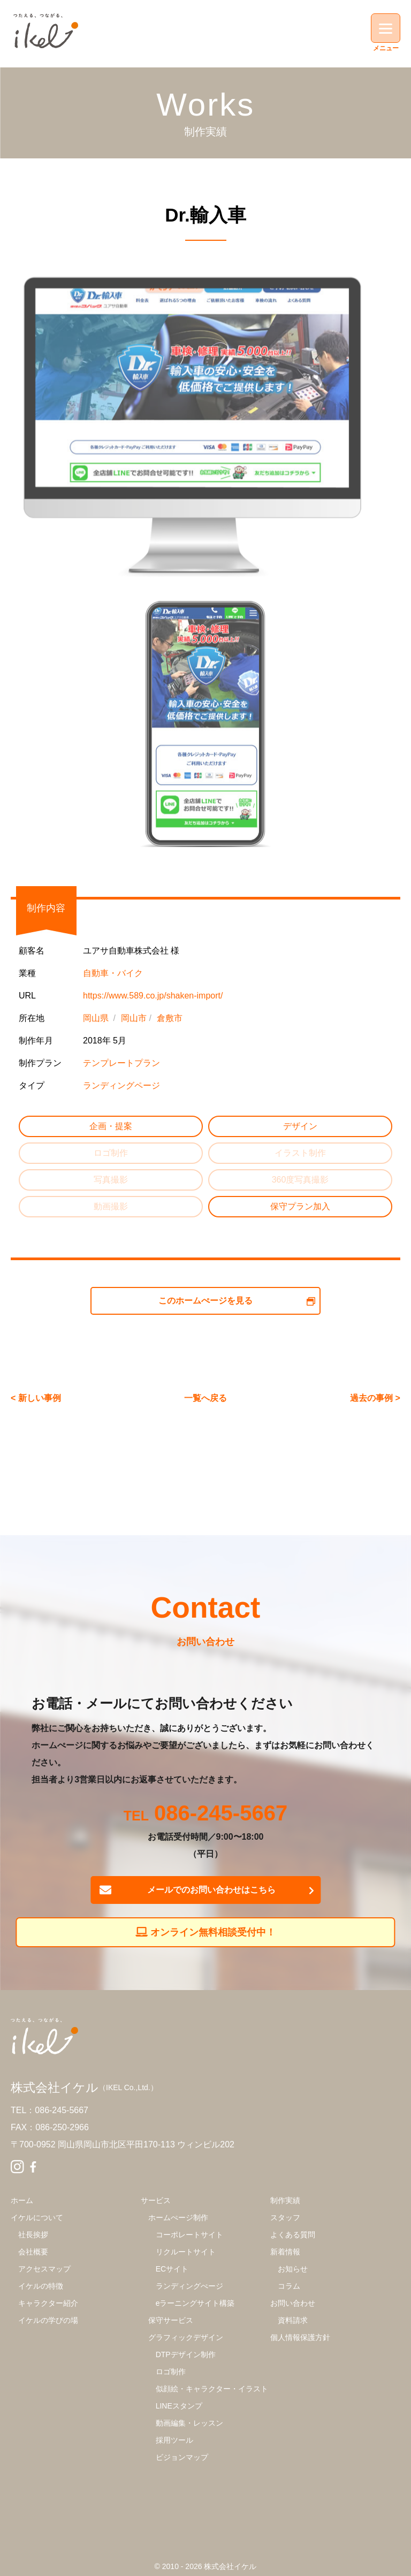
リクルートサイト (186, 2251)
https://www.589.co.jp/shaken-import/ (153, 995)
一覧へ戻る (205, 1398)
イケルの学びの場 (48, 2320)
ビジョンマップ (182, 2457)
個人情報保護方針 (300, 2337)
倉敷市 (169, 1018)
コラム (289, 2286)
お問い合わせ (292, 2303)
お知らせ (293, 2269)
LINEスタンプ (179, 2406)
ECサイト (172, 2269)
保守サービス (170, 2320)
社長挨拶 (33, 2234)
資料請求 (293, 2320)
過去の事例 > (375, 1398)
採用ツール (174, 2440)
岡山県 (96, 1018)
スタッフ (285, 2217)
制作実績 (285, 2200)
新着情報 (285, 2251)
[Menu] (385, 28)
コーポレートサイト (189, 2234)
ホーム (22, 2200)
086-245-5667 (220, 1814)
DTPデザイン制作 (186, 2354)
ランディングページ (121, 1085)
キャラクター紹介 (48, 2303)
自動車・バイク (113, 973)
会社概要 (33, 2251)
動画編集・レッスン (189, 2423)
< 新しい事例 (36, 1398)
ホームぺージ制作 (178, 2217)
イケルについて (37, 2217)
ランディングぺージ (189, 2286)
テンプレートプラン (121, 1063)
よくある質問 (292, 2234)
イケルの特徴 (40, 2286)
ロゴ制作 (171, 2371)
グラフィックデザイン (185, 2337)
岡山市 (134, 1018)
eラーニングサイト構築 (195, 2303)
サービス (156, 2200)
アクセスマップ (44, 2269)
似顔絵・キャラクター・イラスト (212, 2388)
